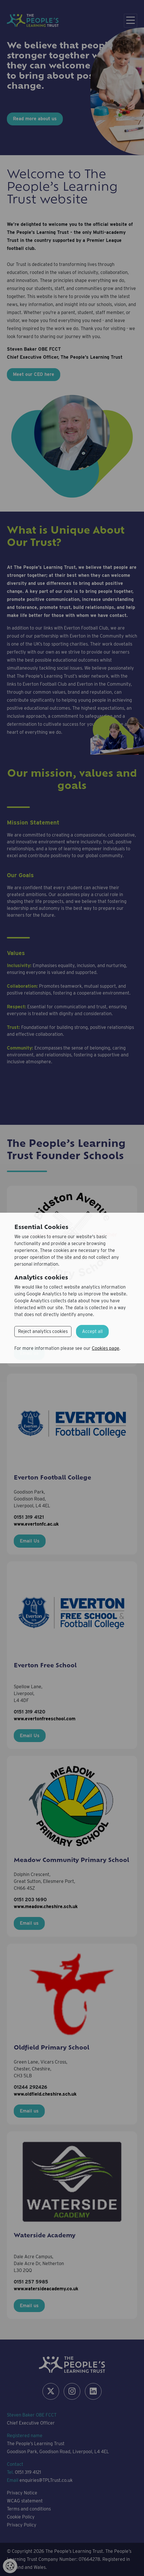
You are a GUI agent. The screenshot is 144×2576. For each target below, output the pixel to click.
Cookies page (105, 1348)
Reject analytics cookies (43, 1331)
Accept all (92, 1331)
